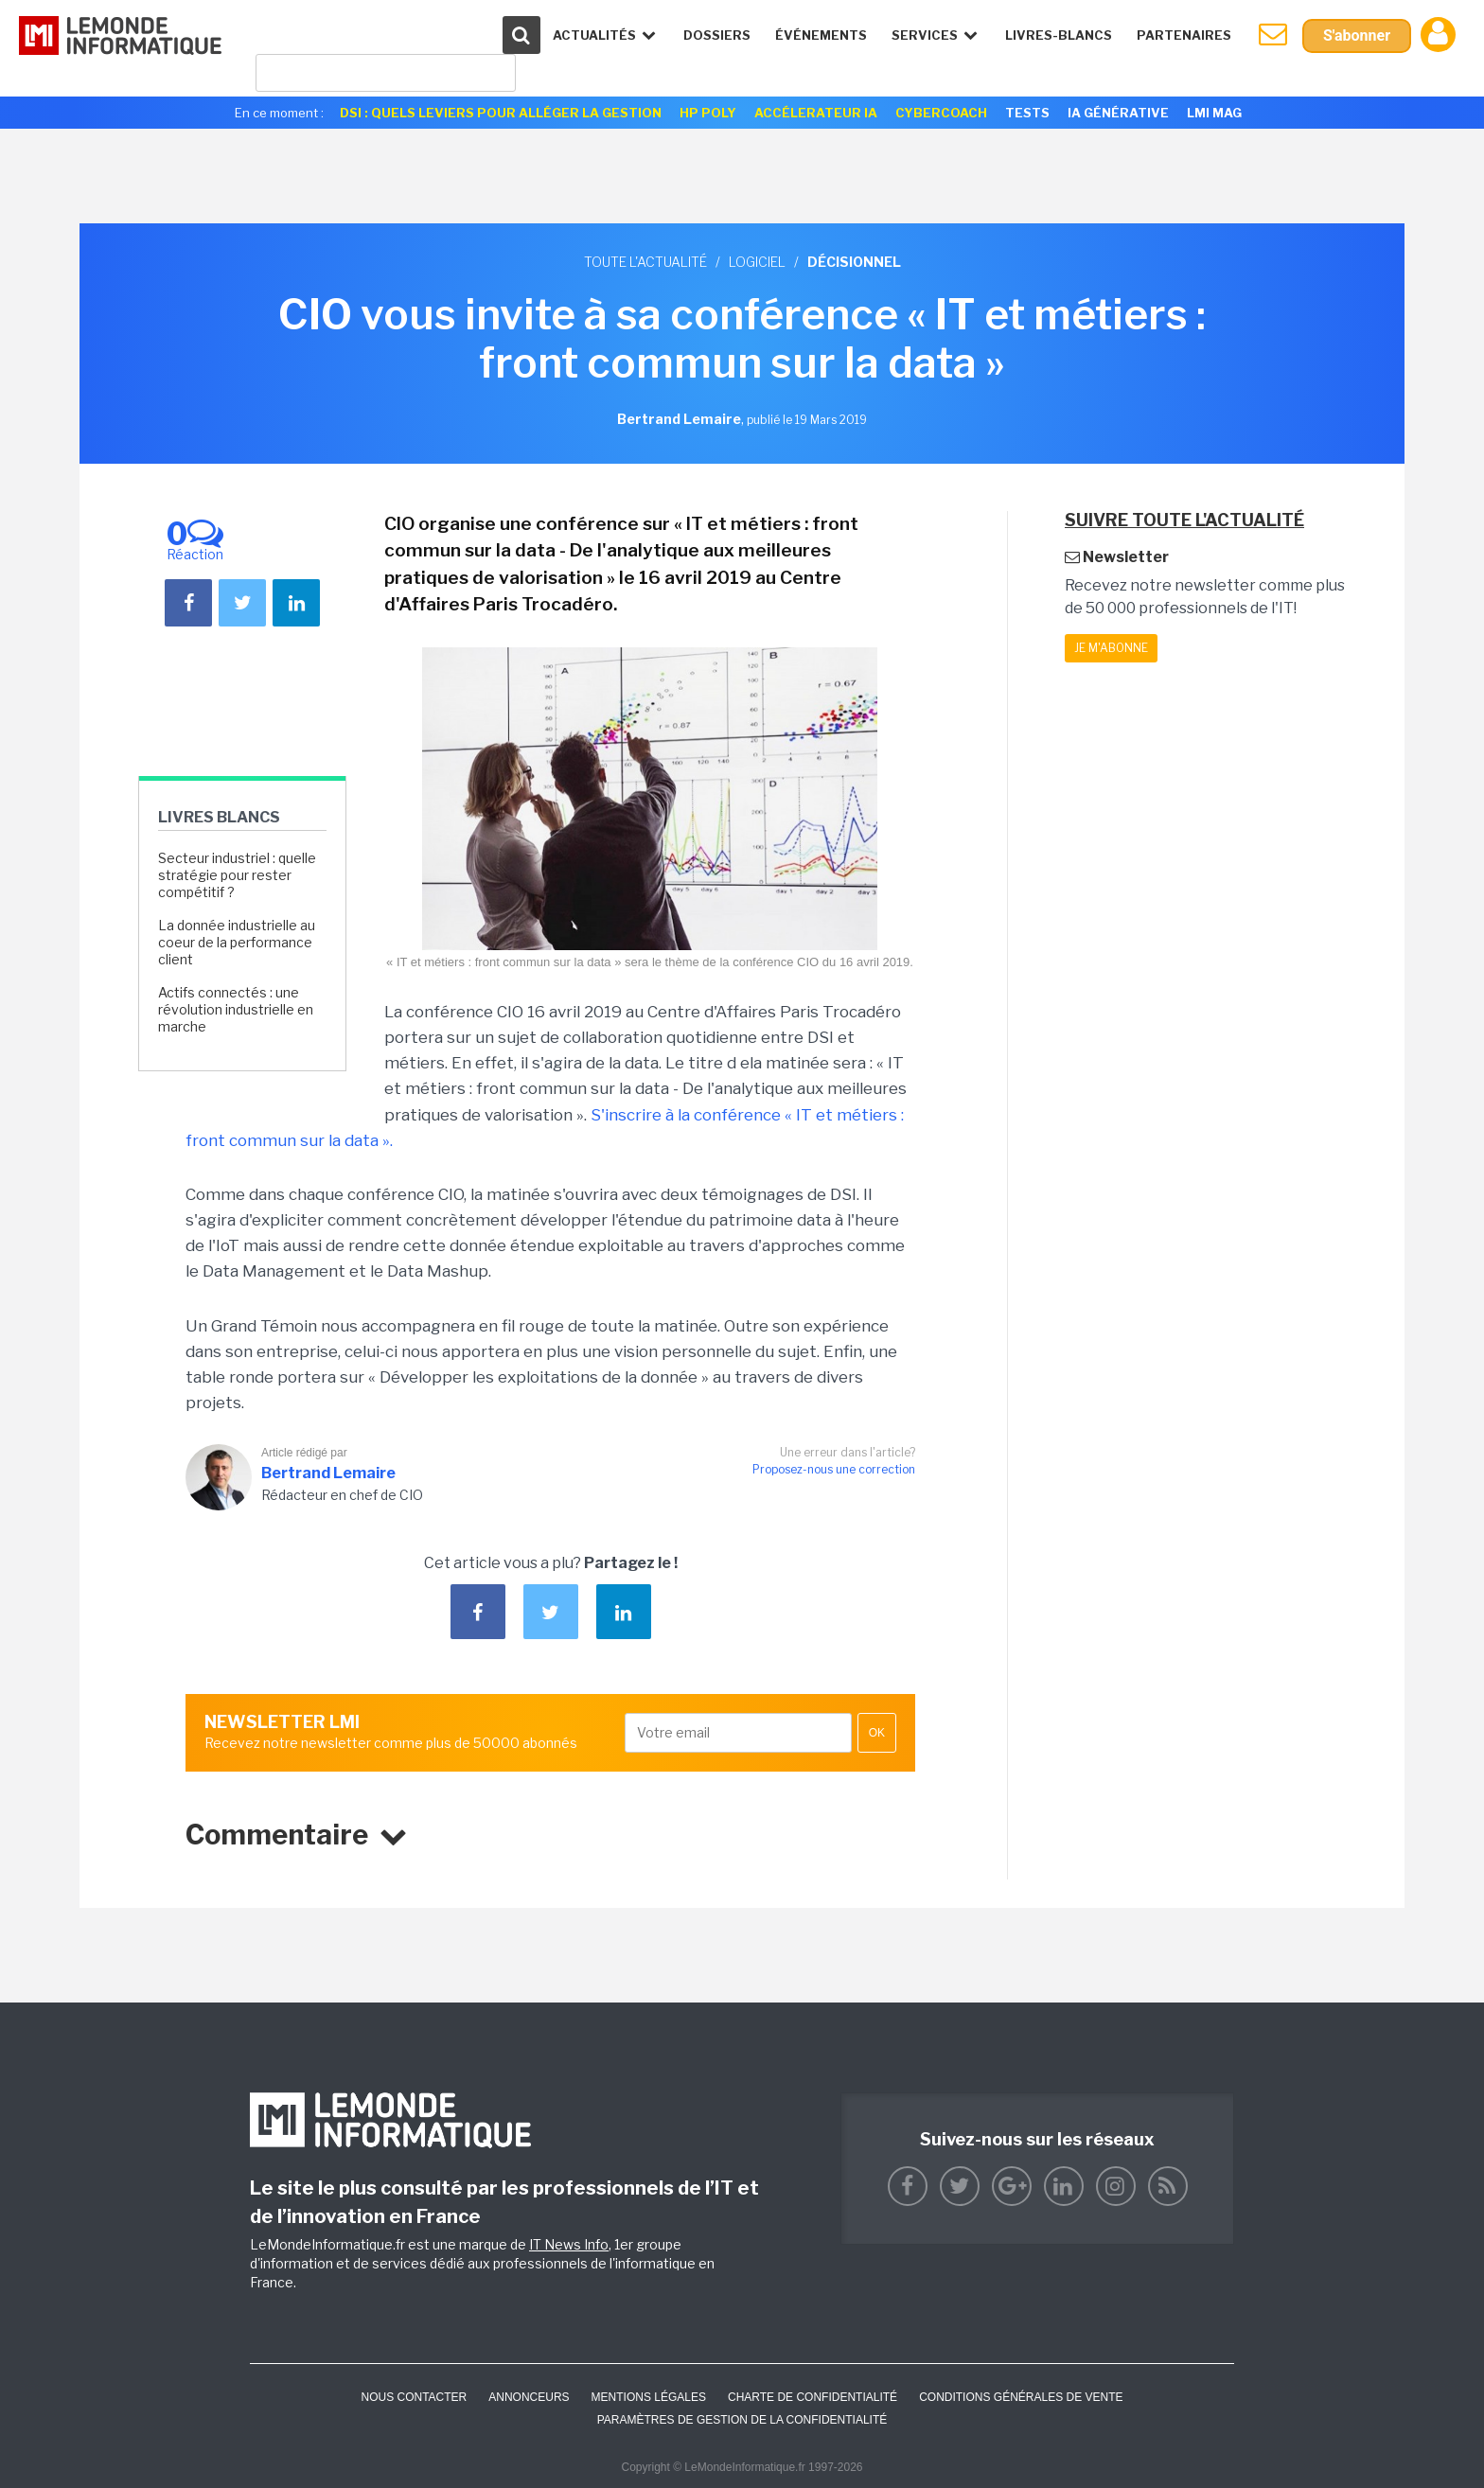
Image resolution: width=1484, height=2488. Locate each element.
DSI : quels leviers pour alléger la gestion (501, 112)
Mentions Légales (649, 2397)
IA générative (1118, 112)
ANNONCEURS (528, 2397)
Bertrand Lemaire (328, 1473)
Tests (1027, 112)
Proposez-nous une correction (833, 1469)
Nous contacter (414, 2397)
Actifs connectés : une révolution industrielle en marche (235, 1009)
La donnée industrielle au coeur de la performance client (236, 942)
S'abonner (1356, 35)
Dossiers (717, 35)
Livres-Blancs (1058, 35)
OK (877, 1732)
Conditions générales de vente (1020, 2397)
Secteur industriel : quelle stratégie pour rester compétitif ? (237, 875)
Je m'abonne (1111, 648)
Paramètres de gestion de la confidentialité (742, 2419)
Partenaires (1184, 35)
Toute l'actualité (645, 262)
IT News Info (569, 2244)
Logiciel (757, 262)
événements (821, 35)
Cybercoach (941, 112)
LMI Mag (1214, 112)
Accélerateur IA (815, 112)
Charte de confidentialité (812, 2397)
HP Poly (708, 112)
